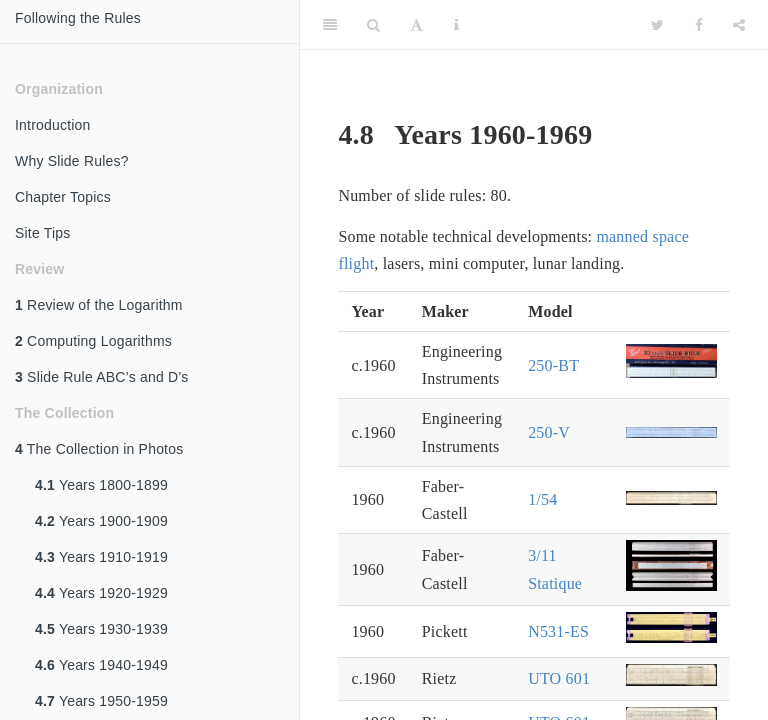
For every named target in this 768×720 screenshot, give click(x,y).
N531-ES (558, 631)
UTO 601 (559, 678)
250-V (549, 432)
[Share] (739, 25)
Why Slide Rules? (72, 161)
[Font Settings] (416, 25)
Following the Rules (78, 18)
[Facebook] (699, 25)
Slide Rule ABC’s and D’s (102, 377)
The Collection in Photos (99, 449)
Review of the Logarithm (99, 305)
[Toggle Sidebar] (330, 25)
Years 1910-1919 (101, 557)
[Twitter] (657, 25)
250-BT (553, 365)
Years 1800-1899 (101, 485)
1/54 (542, 499)
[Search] (373, 25)
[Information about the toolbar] (456, 25)
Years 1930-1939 (101, 629)
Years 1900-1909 (101, 521)
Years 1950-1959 (101, 701)
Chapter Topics (63, 197)
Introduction (53, 125)
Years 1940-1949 (101, 665)
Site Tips (43, 233)
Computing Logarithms (93, 341)
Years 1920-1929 (101, 593)
